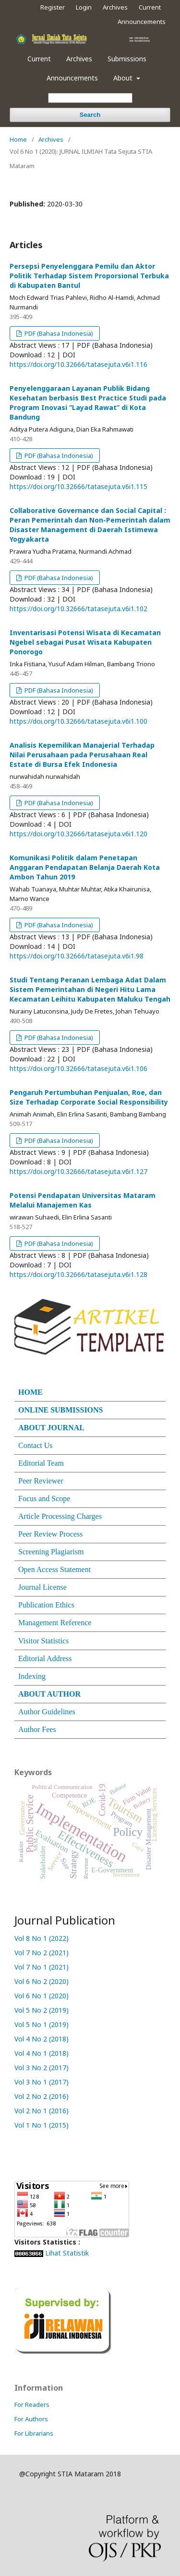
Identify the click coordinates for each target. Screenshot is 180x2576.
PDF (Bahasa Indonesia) (58, 333)
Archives (79, 58)
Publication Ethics (46, 1605)
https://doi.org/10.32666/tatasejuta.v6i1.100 (78, 721)
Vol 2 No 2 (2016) (42, 2096)
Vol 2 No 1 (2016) (42, 2110)
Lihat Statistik (67, 2252)
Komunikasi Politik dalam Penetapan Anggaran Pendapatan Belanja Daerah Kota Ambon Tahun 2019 (85, 867)
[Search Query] (90, 98)
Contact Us (35, 1445)
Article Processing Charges (60, 1516)
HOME (30, 1392)
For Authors (31, 2419)
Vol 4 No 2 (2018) (41, 2038)
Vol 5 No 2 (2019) (41, 2010)
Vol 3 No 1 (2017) (42, 2081)
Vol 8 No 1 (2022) (41, 1938)
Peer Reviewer (40, 1481)
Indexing (32, 1676)
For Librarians (33, 2433)
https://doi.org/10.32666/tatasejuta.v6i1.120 (78, 833)
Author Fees (37, 1729)
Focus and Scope (44, 1498)
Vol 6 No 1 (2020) (41, 1995)
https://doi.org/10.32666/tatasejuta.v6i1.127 (78, 1171)
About (123, 77)
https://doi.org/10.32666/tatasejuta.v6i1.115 (78, 486)
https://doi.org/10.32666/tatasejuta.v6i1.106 (78, 1068)
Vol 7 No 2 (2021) (41, 1952)
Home (18, 139)
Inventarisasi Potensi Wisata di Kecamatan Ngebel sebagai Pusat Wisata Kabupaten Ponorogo (85, 642)
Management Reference (54, 1623)
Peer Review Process (50, 1534)
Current (39, 58)
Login (84, 7)
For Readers (31, 2404)
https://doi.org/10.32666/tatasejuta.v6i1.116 (78, 364)
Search (90, 114)
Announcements (72, 77)
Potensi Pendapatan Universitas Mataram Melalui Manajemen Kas (83, 1200)
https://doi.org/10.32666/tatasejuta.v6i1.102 (78, 608)
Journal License (42, 1587)
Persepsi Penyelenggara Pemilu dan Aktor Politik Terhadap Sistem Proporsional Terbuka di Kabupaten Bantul (89, 276)
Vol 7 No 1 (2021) (41, 1967)
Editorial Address (45, 1658)
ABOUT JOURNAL (51, 1428)
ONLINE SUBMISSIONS (60, 1410)
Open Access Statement (54, 1569)
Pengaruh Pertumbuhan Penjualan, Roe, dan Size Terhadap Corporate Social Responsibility (89, 1097)
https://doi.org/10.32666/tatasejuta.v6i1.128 (78, 1274)
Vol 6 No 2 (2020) (41, 1981)
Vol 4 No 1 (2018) (42, 2053)
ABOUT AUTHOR (49, 1694)
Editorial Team (41, 1463)
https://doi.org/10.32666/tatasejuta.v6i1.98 (77, 955)
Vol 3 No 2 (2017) (42, 2067)
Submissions (127, 58)
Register (52, 7)
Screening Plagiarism (51, 1552)
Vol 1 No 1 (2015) (42, 2125)
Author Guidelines (46, 1712)
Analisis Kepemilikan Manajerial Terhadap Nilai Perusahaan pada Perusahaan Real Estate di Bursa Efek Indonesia (82, 755)
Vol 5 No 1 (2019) (41, 2024)
